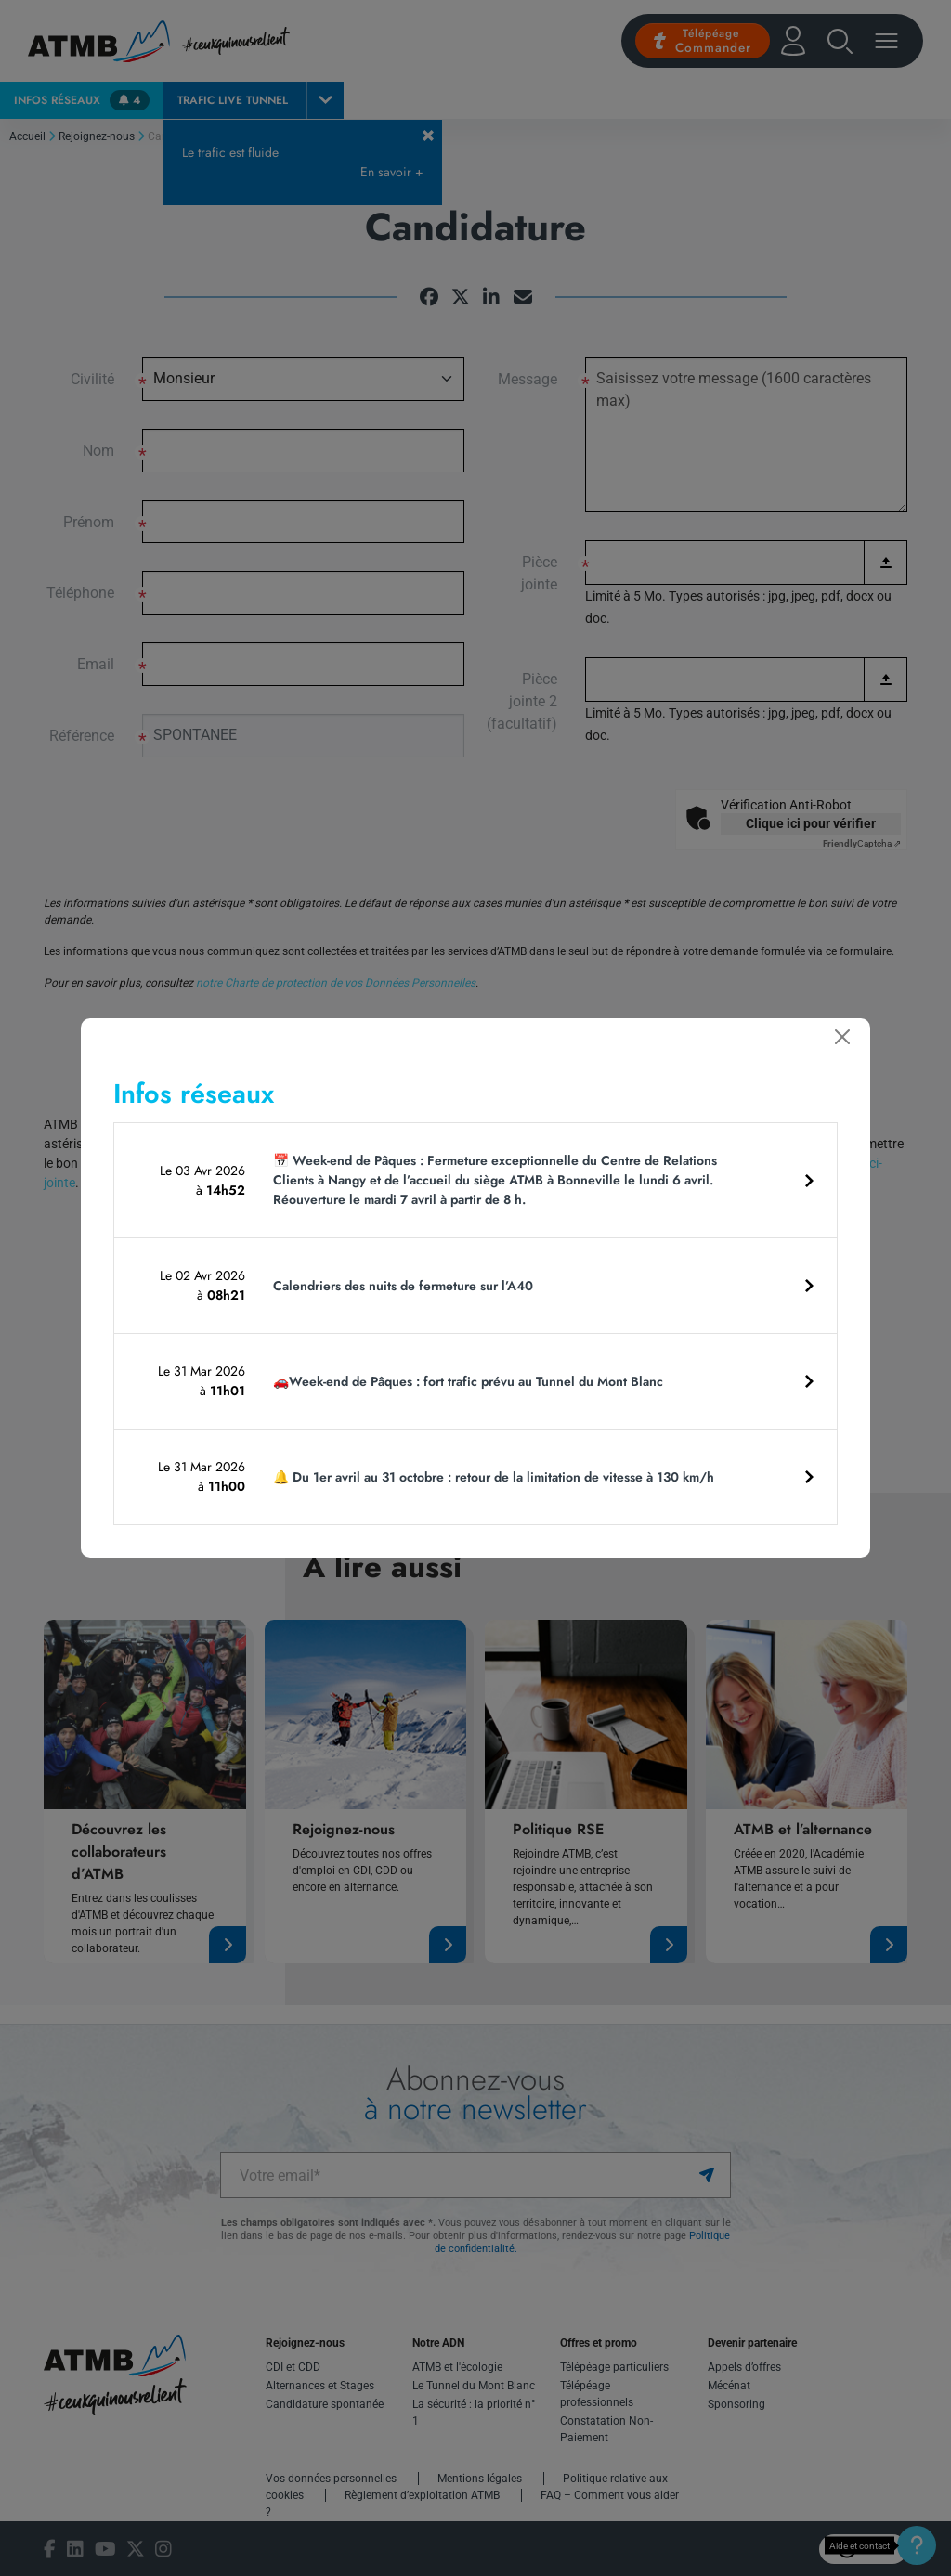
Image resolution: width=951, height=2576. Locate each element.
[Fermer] (842, 1037)
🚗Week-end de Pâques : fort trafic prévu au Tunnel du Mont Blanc (468, 1381)
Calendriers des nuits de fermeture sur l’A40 (403, 1285)
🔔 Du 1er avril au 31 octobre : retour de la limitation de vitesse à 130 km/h (493, 1477)
